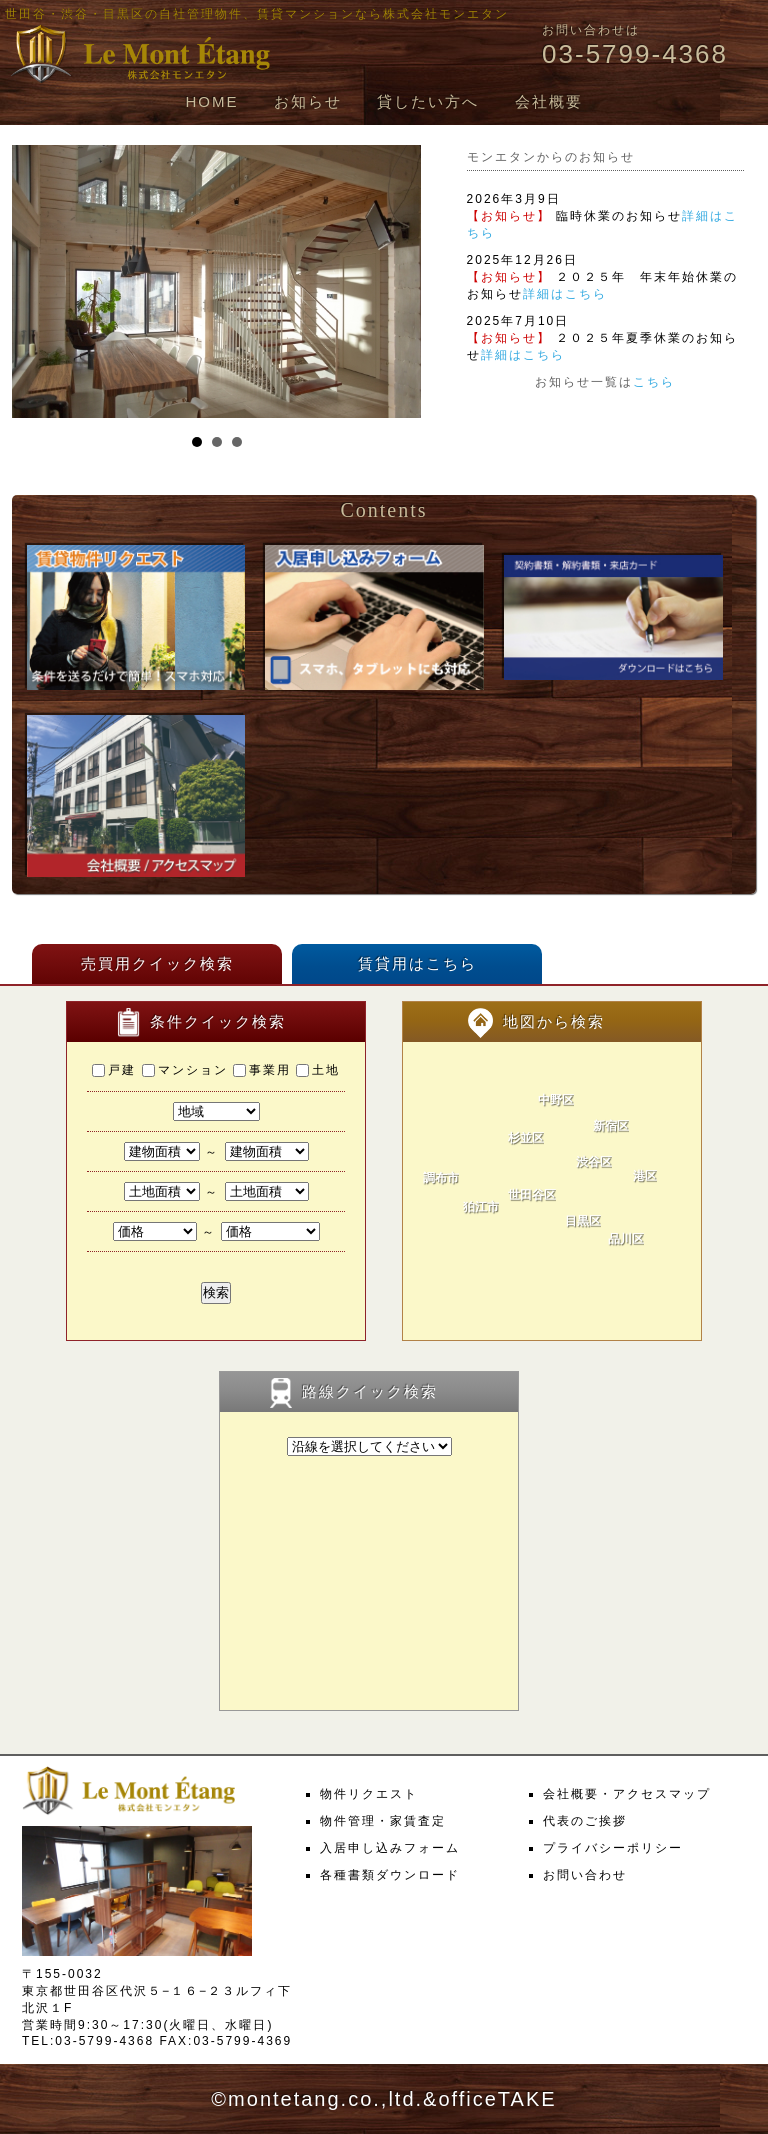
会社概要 (549, 101)
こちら (654, 382)
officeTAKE (497, 2099)
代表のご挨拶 (585, 1821)
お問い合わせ (585, 1875)
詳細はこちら (565, 294)
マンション (185, 1070)
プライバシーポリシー (613, 1848)
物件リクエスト (369, 1794)
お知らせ (308, 101)
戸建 (114, 1070)
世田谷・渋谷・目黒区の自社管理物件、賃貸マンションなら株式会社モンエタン (257, 14)
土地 (318, 1070)
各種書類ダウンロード (390, 1875)
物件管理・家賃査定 (383, 1821)
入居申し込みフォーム (390, 1848)
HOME (211, 101)
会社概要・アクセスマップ (627, 1794)
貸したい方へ (428, 101)
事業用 (262, 1070)
